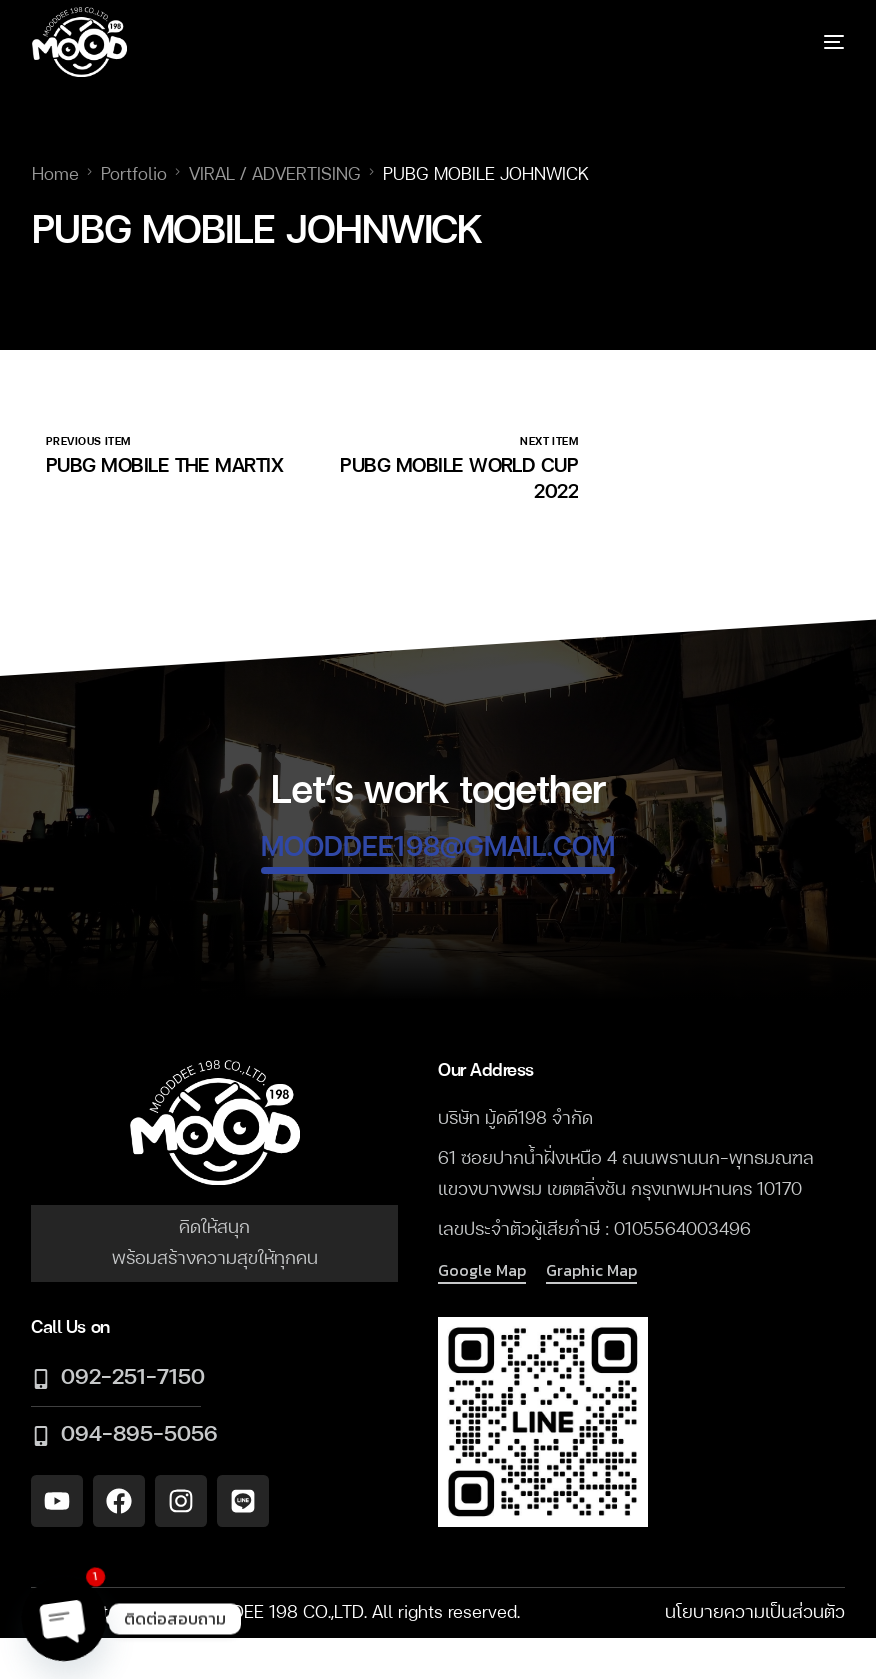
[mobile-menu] (809, 42)
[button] (482, 1271)
